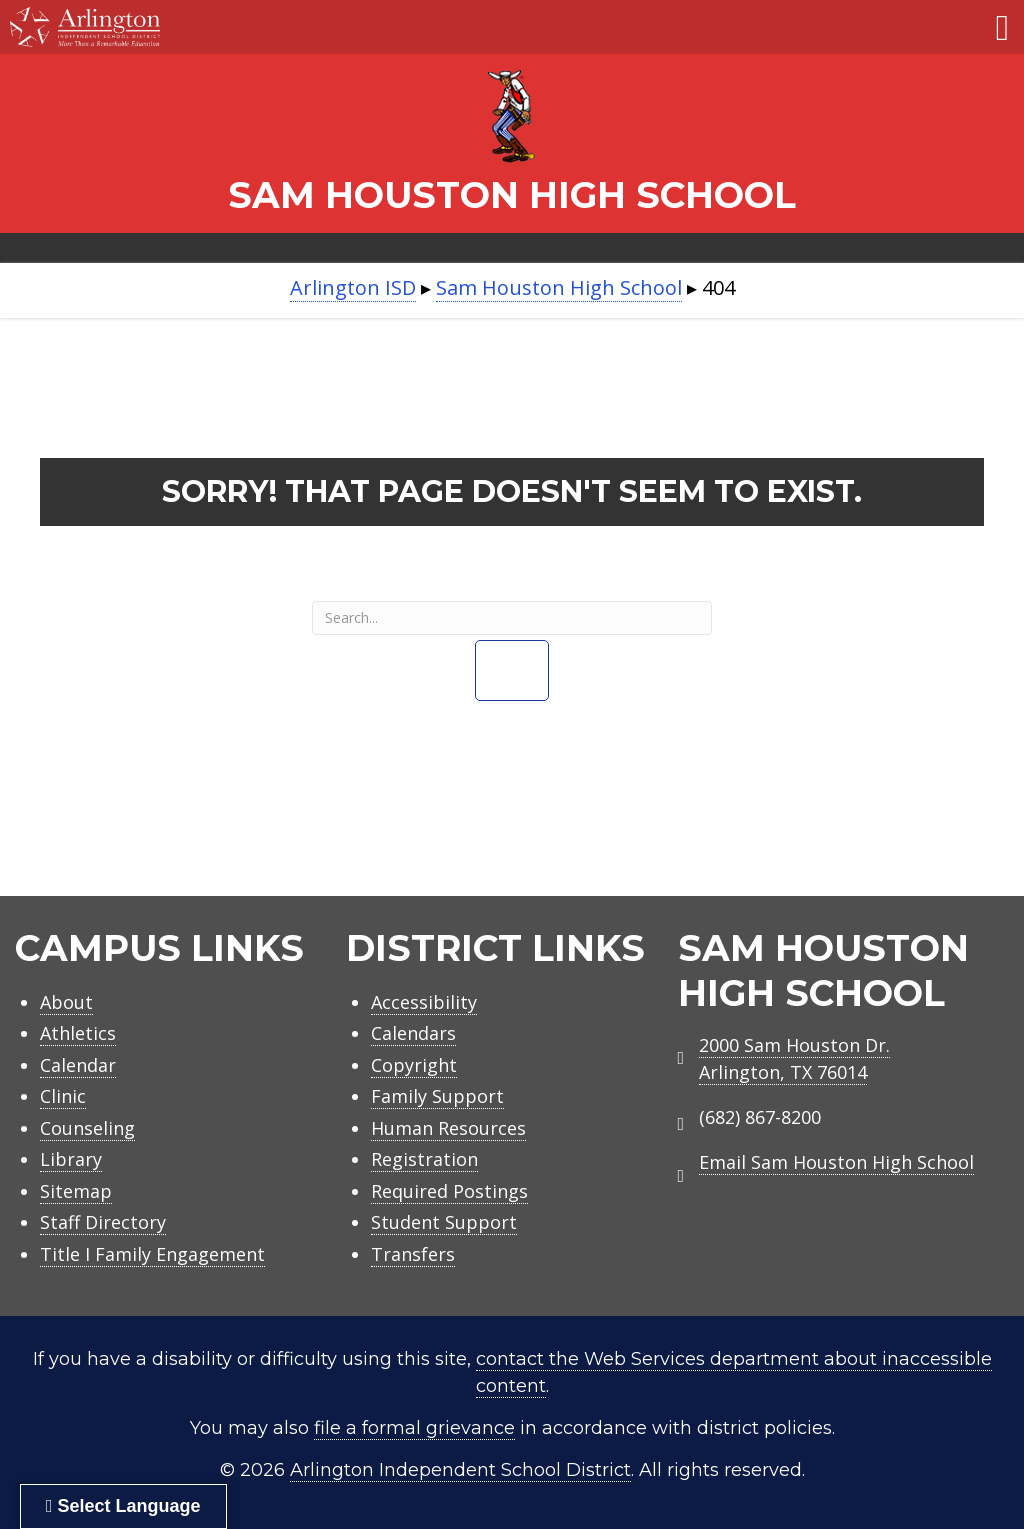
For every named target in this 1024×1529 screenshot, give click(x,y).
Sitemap (76, 1191)
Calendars (413, 1033)
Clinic (63, 1096)
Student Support (444, 1222)
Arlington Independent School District (460, 1470)
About (66, 1002)
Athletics (78, 1033)
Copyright (414, 1065)
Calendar (78, 1065)
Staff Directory (103, 1222)
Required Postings (449, 1191)
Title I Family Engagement (152, 1254)
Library (71, 1159)
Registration (424, 1159)
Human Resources (448, 1128)
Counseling (87, 1128)
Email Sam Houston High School (836, 1162)
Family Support (437, 1096)
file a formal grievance (414, 1428)
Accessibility (424, 1002)
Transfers (413, 1254)
